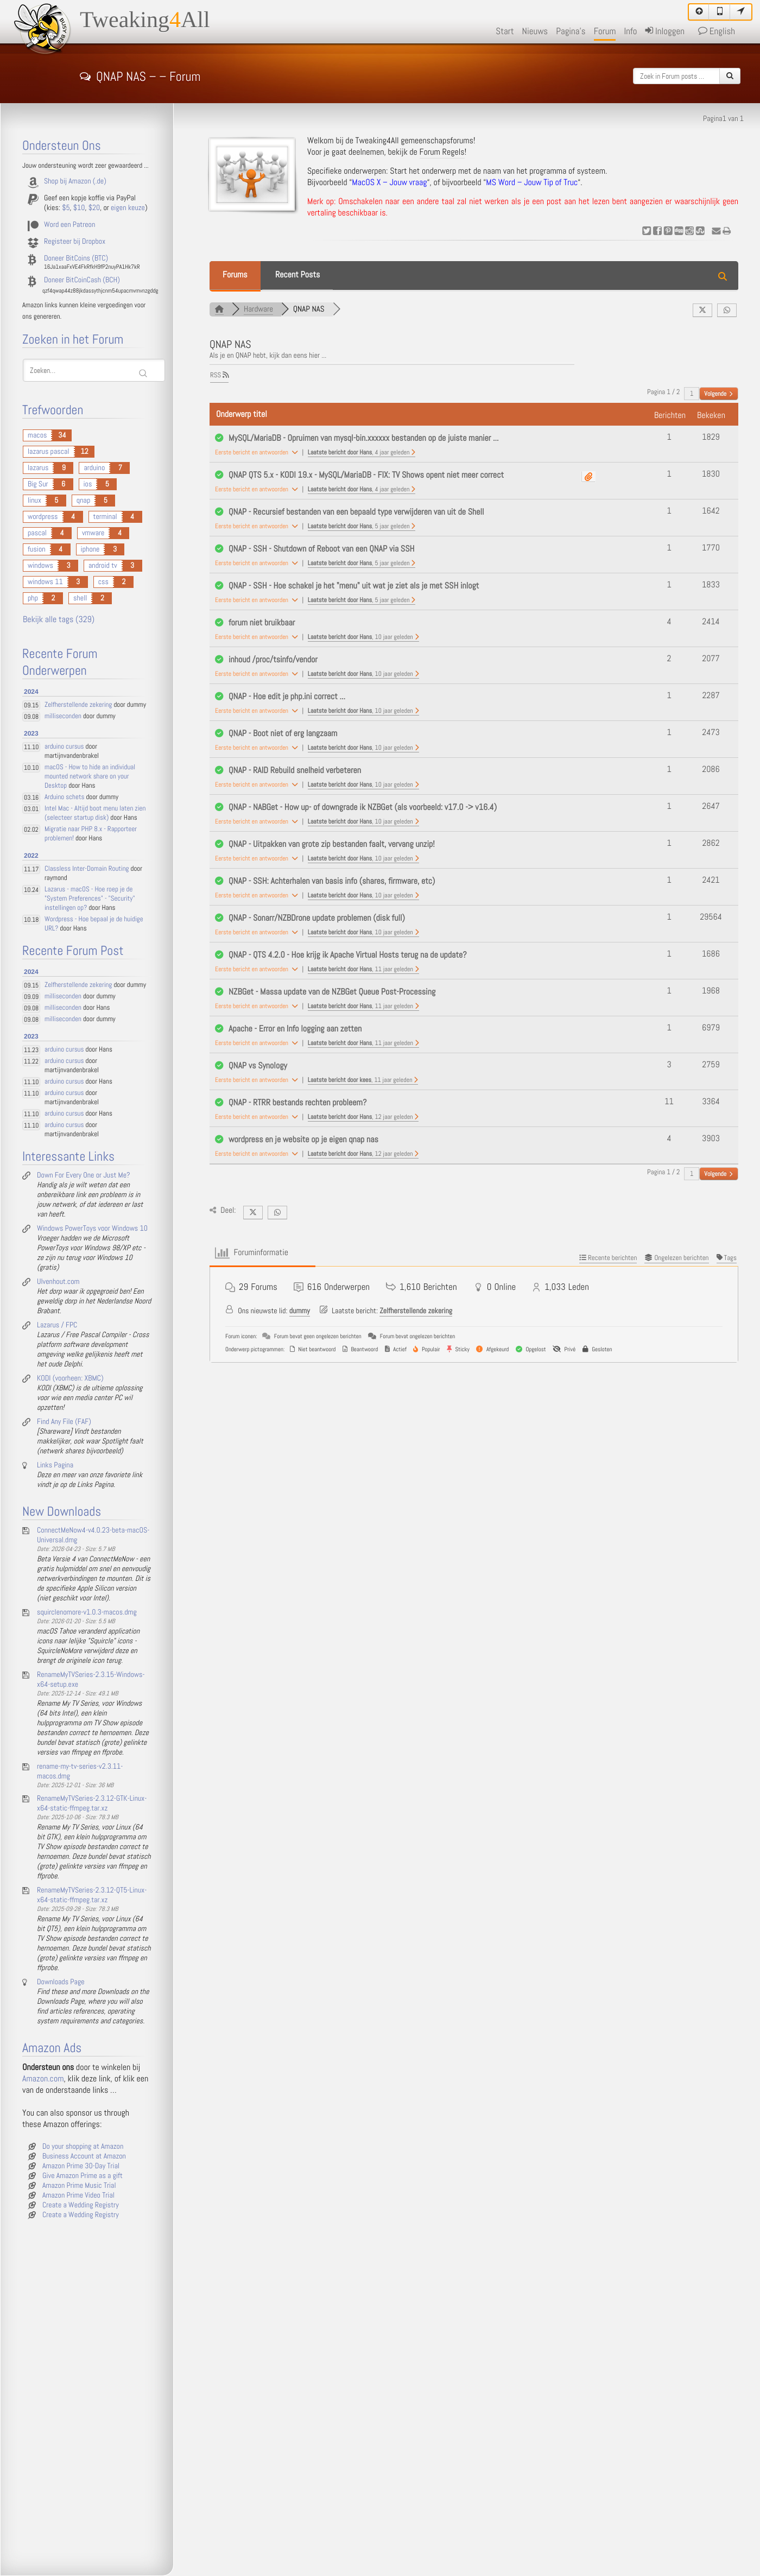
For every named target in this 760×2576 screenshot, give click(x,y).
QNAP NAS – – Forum (140, 74)
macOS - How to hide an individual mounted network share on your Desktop (90, 776)
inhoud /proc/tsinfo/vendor (273, 660)
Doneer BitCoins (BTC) (76, 258)
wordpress (43, 517)
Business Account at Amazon (84, 2156)
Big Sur (38, 484)
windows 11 (45, 582)
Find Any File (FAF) (64, 1422)
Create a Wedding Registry (80, 2205)
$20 (94, 208)
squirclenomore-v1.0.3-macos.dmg (87, 1612)
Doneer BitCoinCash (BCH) (82, 280)
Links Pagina (55, 1465)
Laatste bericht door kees (363, 1079)
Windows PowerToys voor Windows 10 (92, 1228)
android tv (102, 566)
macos (37, 435)
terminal (105, 517)
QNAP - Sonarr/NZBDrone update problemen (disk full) (317, 918)
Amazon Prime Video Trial (78, 2195)
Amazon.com (43, 2079)
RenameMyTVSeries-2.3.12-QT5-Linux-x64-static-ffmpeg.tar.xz (92, 1895)
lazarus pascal (48, 452)
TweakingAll (145, 20)
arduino (94, 468)
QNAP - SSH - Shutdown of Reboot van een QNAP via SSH (321, 549)
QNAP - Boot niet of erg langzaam (283, 733)
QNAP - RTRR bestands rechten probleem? (297, 1103)
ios (88, 484)
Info (630, 31)
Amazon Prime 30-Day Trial (80, 2166)
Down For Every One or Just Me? (83, 1175)
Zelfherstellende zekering (415, 1311)
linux (34, 500)
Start (505, 31)
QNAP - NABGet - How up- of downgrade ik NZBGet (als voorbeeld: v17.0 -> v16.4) (363, 807)
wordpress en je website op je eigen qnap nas (303, 1139)
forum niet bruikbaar (262, 623)
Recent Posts (297, 275)
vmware (93, 533)
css (103, 582)
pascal (37, 533)
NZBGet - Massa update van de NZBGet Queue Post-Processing (332, 992)
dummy (299, 1311)
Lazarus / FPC (57, 1325)
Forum (605, 31)
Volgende (718, 393)
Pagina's (570, 31)
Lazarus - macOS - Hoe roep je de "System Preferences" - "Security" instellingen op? (90, 899)
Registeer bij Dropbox (74, 241)
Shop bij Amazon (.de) (75, 181)
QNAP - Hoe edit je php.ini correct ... (287, 696)
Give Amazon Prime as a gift (82, 2176)
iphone (90, 549)
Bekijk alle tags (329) (58, 619)
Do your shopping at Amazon (82, 2146)
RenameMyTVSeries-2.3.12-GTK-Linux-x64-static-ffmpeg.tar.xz (92, 1803)
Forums (235, 275)
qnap (83, 500)
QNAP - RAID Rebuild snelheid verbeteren (295, 770)
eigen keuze (128, 208)
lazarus (38, 468)
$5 (65, 208)
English (716, 31)
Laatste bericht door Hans (361, 452)
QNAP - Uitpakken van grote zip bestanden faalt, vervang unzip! (332, 844)
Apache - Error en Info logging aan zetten (295, 1029)
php (33, 598)
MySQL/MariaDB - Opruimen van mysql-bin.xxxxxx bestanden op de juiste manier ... (363, 438)
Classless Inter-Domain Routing (87, 869)
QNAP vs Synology (258, 1066)
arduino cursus (64, 746)
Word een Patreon (69, 225)
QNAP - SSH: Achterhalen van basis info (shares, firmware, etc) (332, 881)
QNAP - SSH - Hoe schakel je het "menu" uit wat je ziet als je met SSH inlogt (354, 586)
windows (40, 566)
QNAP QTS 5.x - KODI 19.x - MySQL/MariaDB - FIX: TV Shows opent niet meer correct (366, 475)
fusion (37, 549)
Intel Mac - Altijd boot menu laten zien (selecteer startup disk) (95, 813)
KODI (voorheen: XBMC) (70, 1378)
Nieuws (535, 31)
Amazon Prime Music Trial (79, 2186)
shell (80, 598)
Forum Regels (442, 152)
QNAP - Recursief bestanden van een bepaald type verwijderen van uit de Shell (356, 512)
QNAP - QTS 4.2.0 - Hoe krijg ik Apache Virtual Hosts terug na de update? (348, 955)
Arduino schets (64, 797)
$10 (79, 208)
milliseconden (63, 716)
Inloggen (665, 31)
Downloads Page (61, 1982)
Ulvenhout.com (58, 1282)
